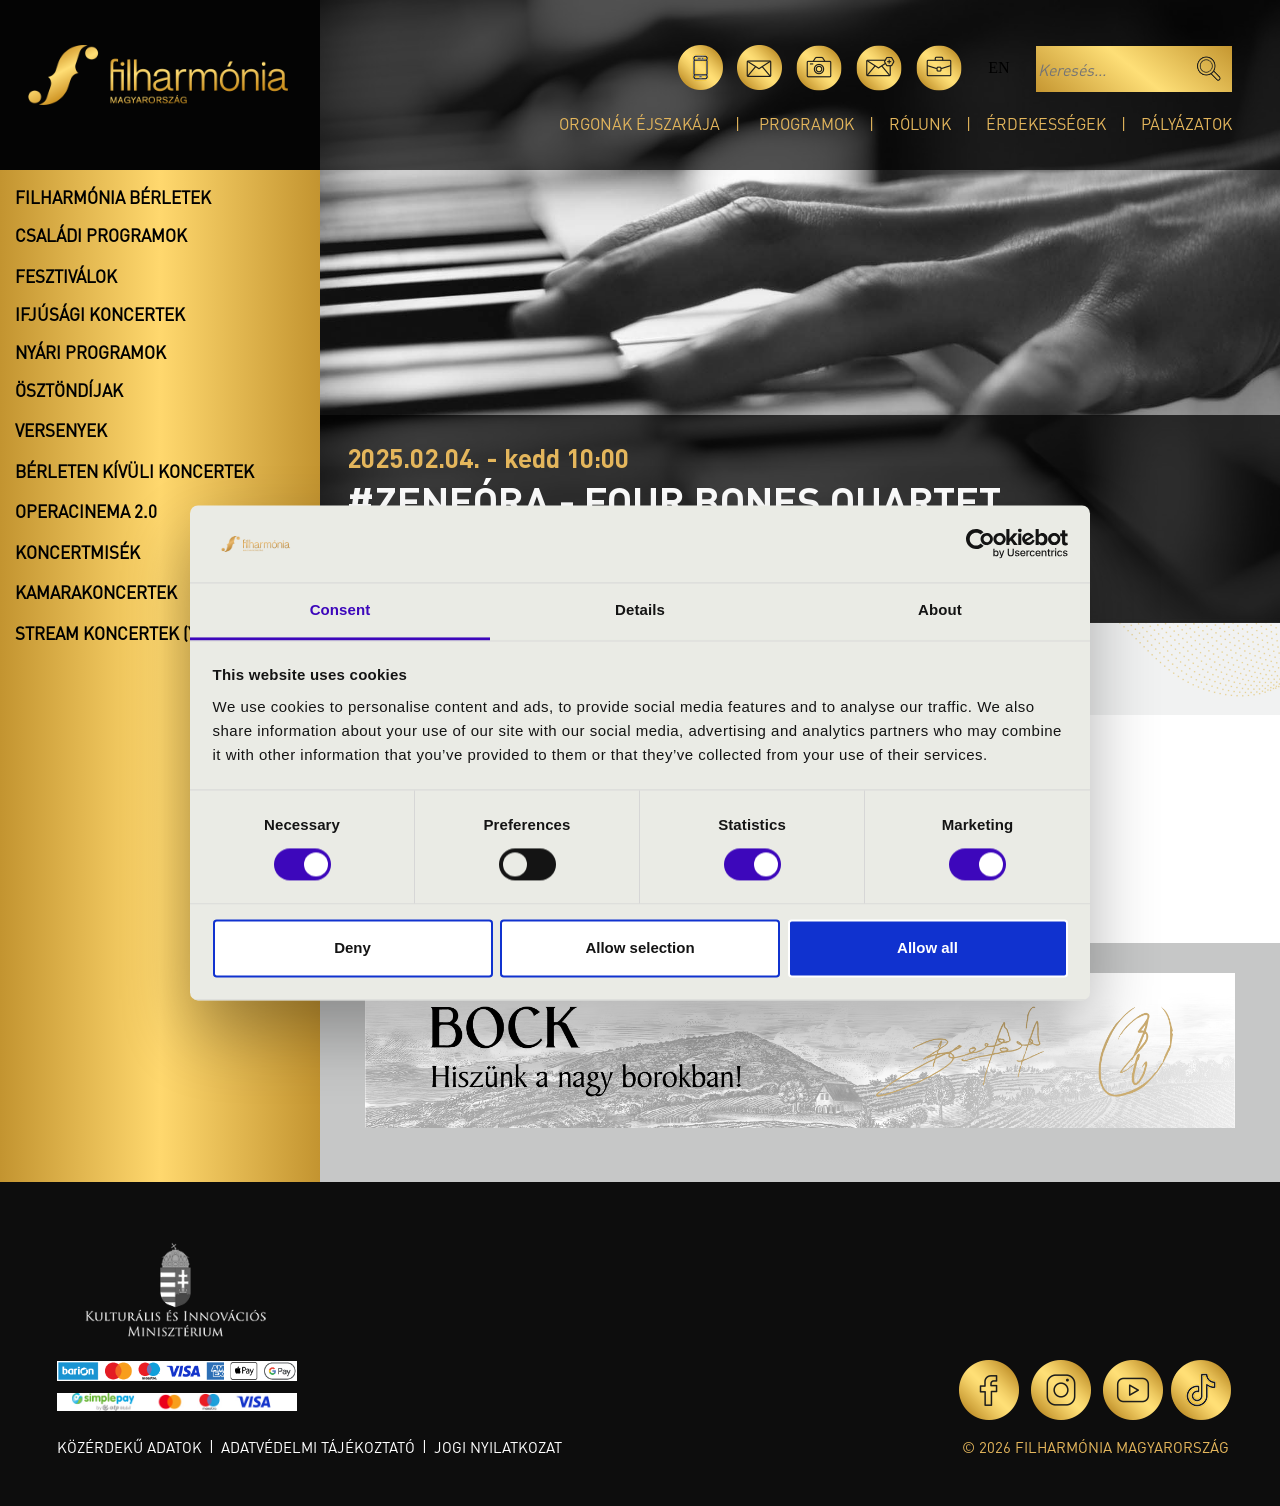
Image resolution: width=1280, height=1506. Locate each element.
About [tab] (940, 609)
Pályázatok (1186, 123)
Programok (806, 123)
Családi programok (101, 235)
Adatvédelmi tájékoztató (318, 1447)
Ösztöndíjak (69, 390)
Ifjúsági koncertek (100, 314)
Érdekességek (1046, 123)
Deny (352, 947)
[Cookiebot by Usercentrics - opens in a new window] (980, 544)
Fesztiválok (66, 276)
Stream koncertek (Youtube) (141, 633)
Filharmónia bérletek (113, 197)
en (998, 67)
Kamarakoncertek (96, 592)
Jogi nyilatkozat (498, 1447)
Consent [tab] (340, 609)
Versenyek (61, 430)
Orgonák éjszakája (639, 123)
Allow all (927, 947)
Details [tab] (640, 609)
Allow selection (639, 947)
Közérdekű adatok (129, 1447)
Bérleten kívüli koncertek (134, 471)
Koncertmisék (77, 552)
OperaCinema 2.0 (86, 511)
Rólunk (920, 123)
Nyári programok (90, 352)
